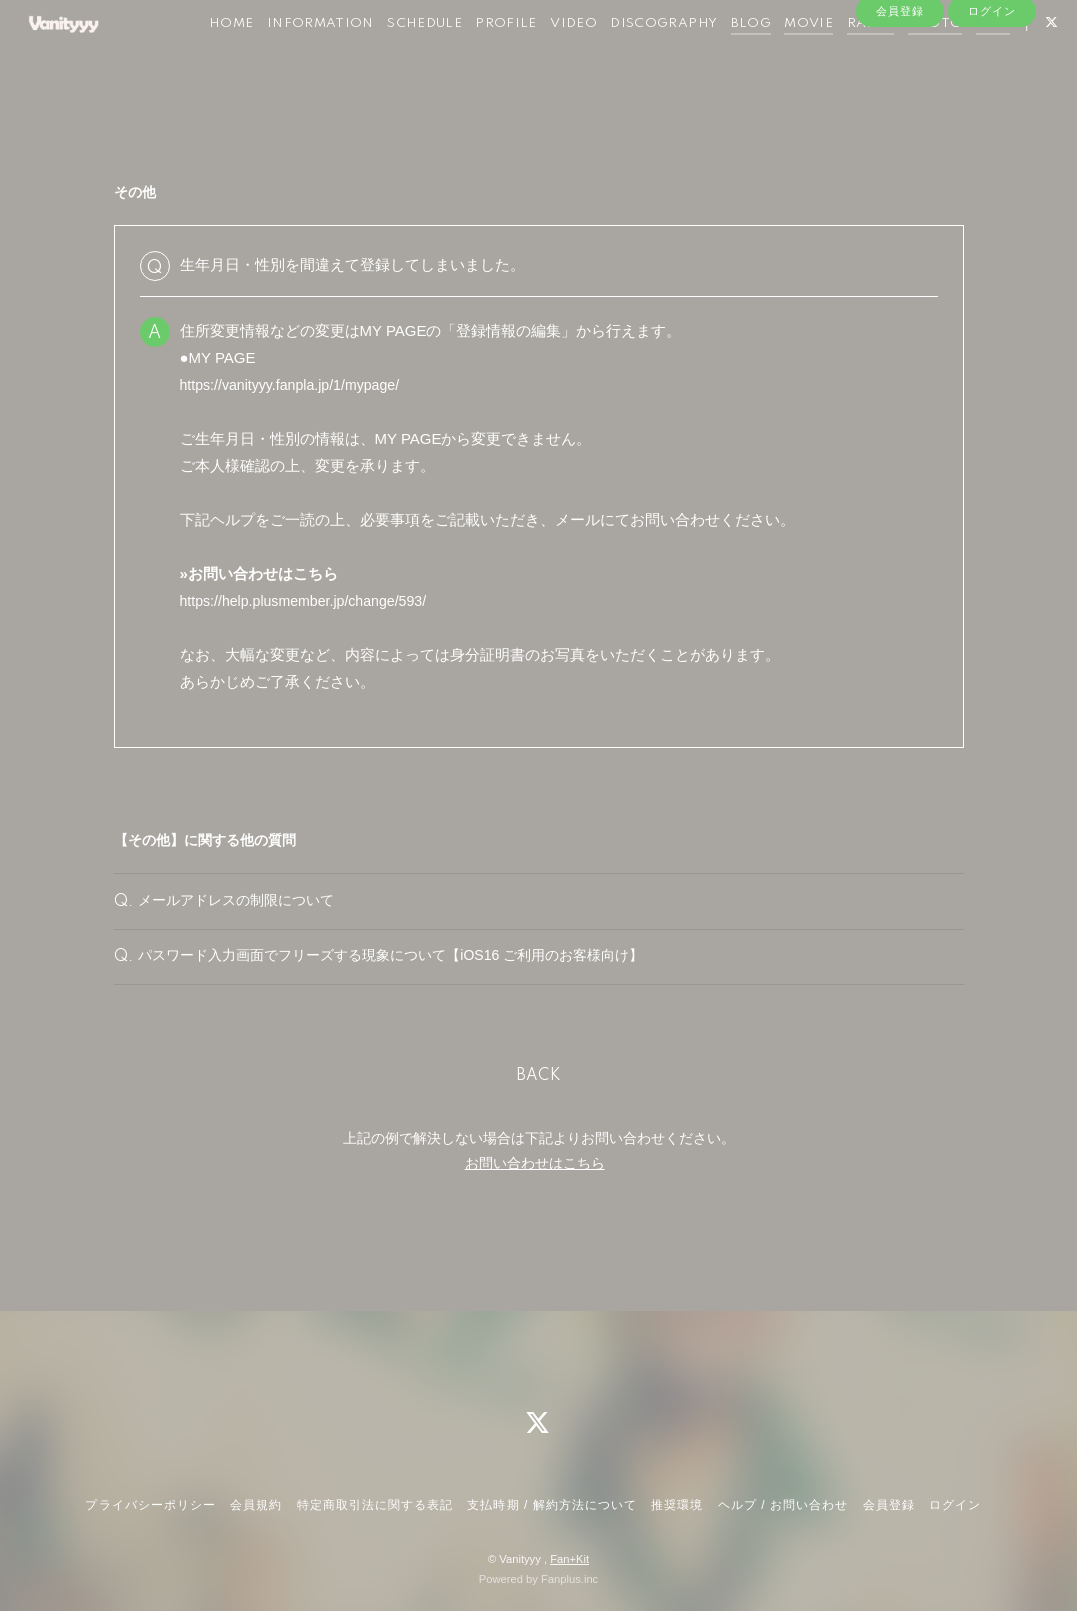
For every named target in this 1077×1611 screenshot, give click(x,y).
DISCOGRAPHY (689, 58)
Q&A (1018, 58)
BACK (539, 1111)
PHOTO (960, 58)
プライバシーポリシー (150, 1505)
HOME (256, 58)
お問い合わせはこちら (535, 1198)
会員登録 (900, 117)
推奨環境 (677, 1505)
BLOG (776, 58)
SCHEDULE (449, 58)
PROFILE (532, 58)
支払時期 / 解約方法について (552, 1505)
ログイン (992, 117)
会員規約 (256, 1505)
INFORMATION (345, 58)
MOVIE (834, 58)
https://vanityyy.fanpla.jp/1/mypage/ (296, 384)
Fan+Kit (569, 1559)
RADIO (896, 58)
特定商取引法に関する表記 (375, 1505)
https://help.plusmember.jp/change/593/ (311, 600)
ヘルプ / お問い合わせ (783, 1505)
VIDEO (599, 58)
